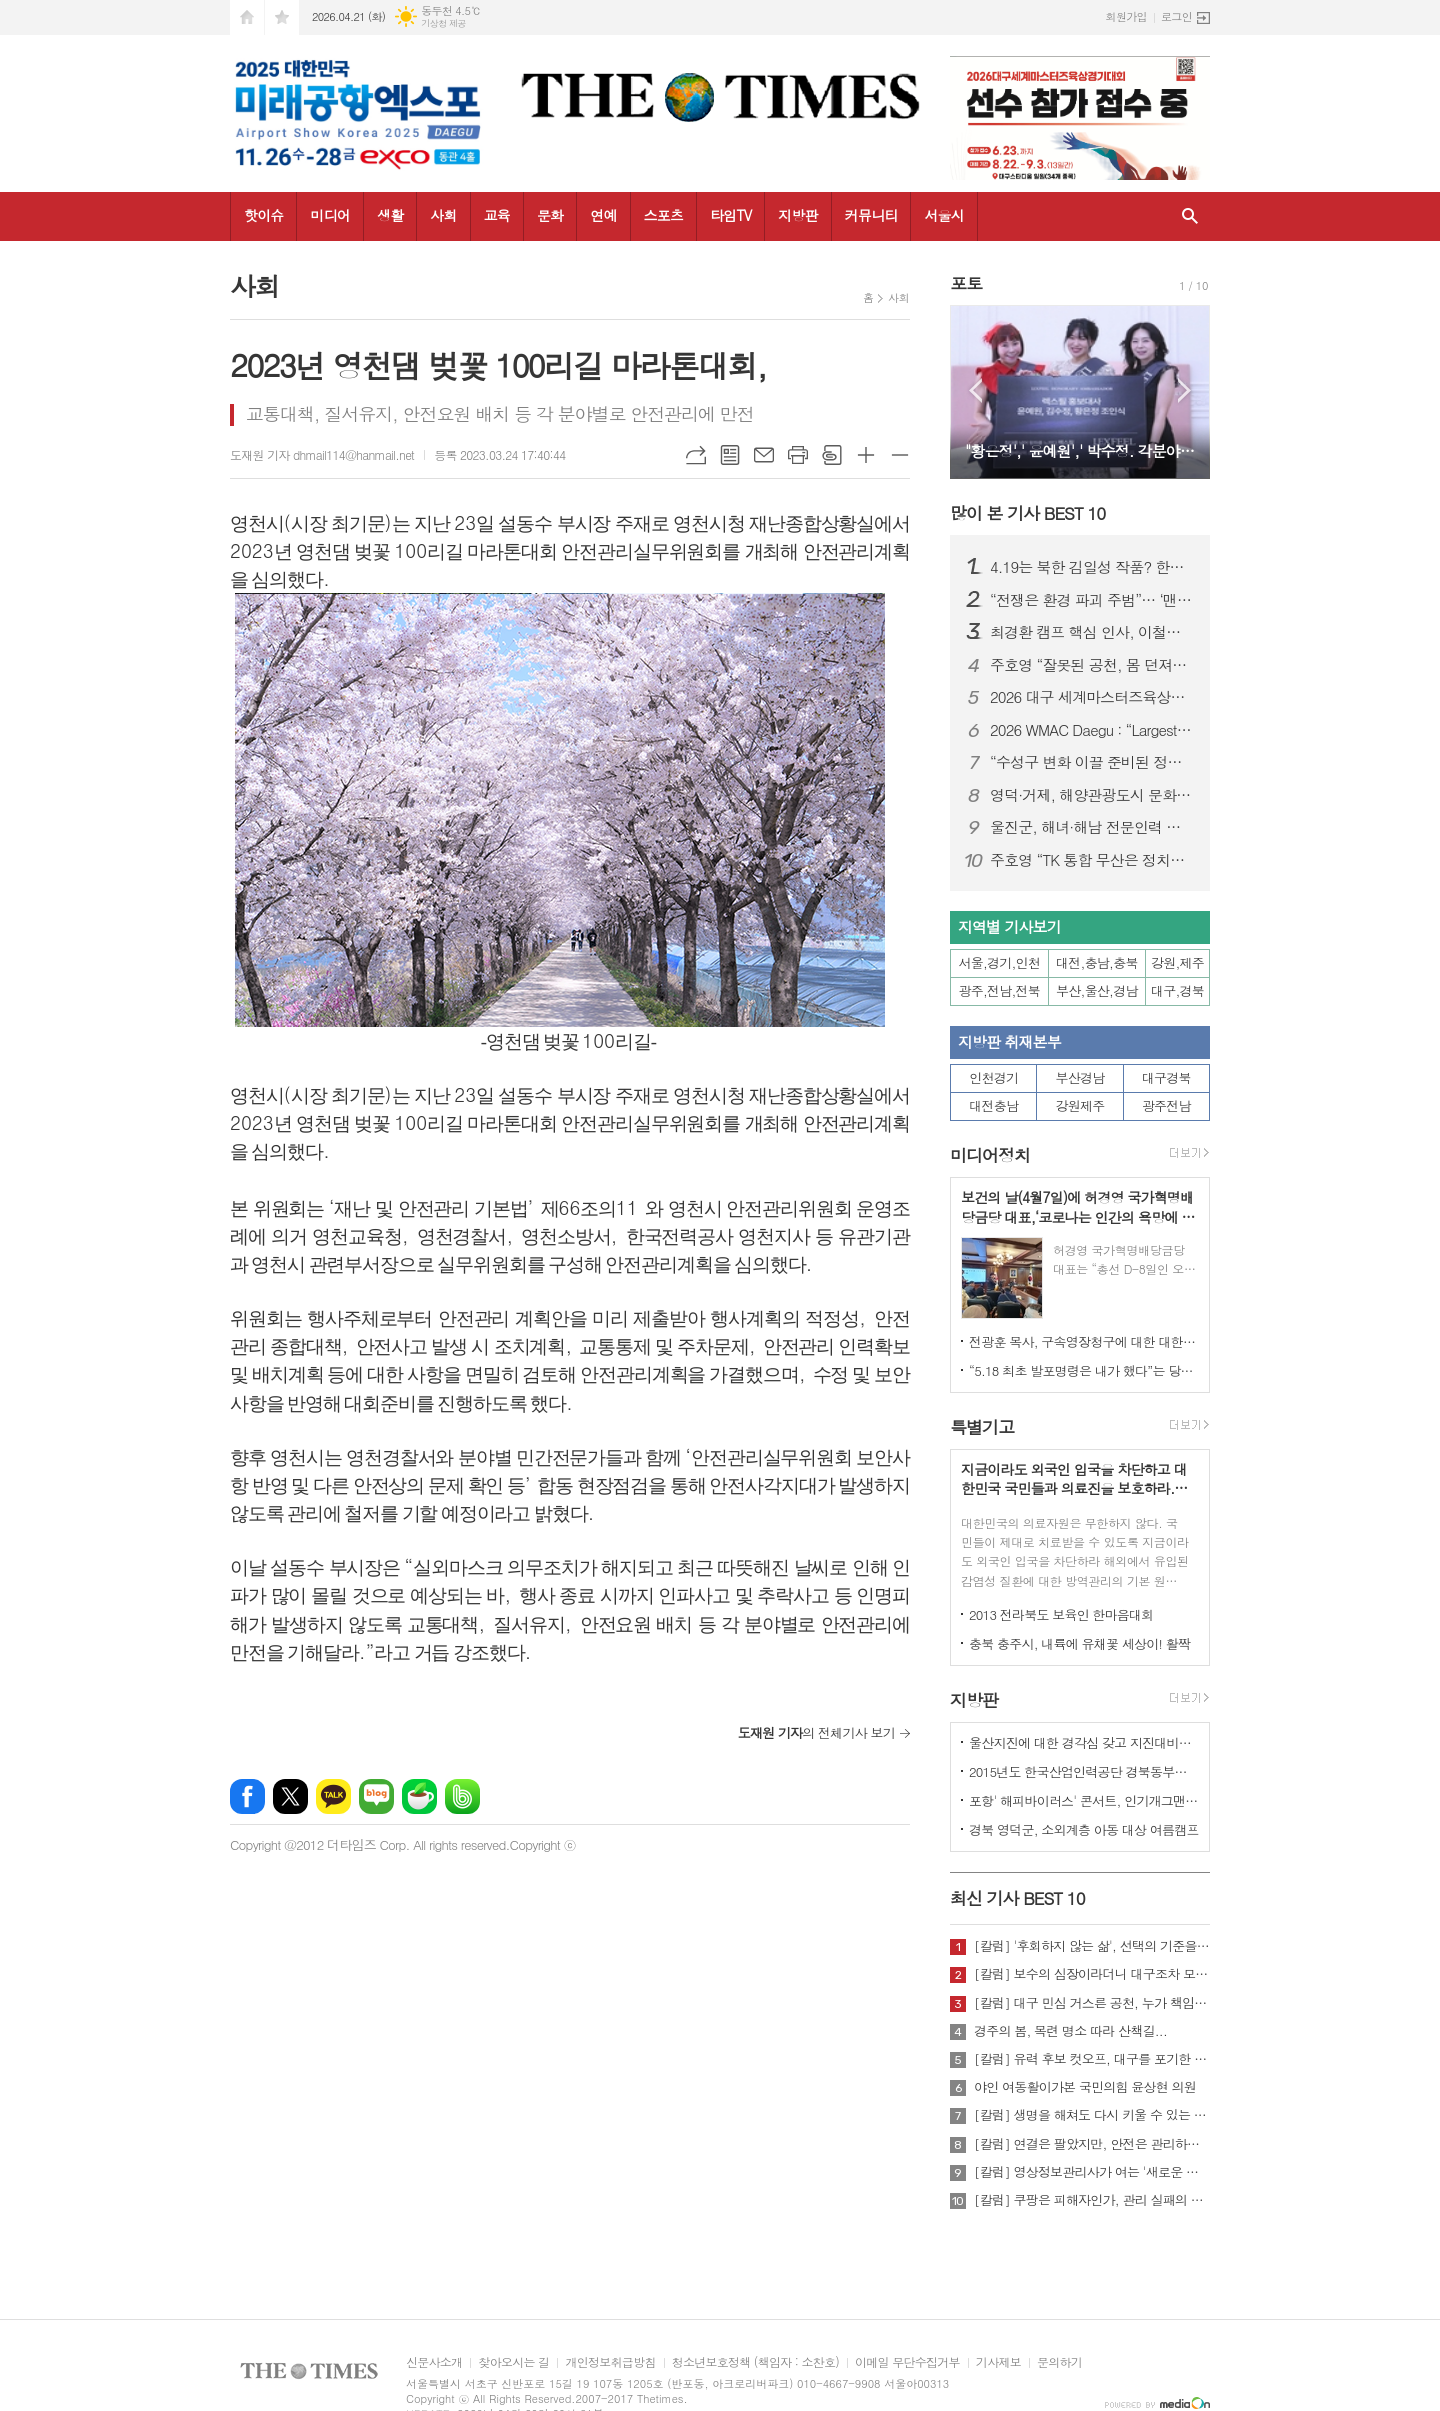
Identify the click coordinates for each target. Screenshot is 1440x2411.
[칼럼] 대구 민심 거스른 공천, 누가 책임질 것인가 (1092, 2003)
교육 (497, 215)
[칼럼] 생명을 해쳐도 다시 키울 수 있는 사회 (1092, 2115)
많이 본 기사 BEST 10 (1027, 513)
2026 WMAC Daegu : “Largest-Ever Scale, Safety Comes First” (1092, 730)
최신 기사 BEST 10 (1017, 1898)
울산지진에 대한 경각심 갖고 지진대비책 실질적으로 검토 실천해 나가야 (1084, 1742)
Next (1184, 390)
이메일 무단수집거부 (907, 2362)
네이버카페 (419, 1796)
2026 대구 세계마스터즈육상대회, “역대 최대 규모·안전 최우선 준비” (1092, 697)
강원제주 (1080, 1105)
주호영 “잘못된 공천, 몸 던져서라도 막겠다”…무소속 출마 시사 (1092, 665)
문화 (550, 215)
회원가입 (1126, 16)
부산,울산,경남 (1097, 990)
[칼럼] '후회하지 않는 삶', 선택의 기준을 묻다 (1092, 1946)
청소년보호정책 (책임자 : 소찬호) (755, 2362)
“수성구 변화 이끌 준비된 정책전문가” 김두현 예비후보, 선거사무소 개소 (1092, 762)
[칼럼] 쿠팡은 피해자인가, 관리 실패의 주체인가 (1092, 2200)
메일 (764, 455)
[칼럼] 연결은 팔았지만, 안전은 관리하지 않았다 (1092, 2144)
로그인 (1176, 16)
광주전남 (1166, 1105)
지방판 (797, 215)
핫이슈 (263, 215)
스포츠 (663, 215)
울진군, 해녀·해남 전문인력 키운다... (1092, 827)
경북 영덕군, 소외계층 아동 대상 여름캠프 (1084, 1829)
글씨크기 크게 (866, 455)
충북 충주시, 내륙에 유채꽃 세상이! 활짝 (1079, 1643)
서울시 (943, 215)
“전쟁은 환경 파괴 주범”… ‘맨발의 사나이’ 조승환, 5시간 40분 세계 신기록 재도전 (1092, 600)
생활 (390, 215)
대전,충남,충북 (1097, 962)
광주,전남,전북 (1000, 990)
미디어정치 (990, 1155)
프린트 (798, 455)
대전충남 (993, 1105)
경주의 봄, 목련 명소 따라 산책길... (1070, 2031)
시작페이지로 (247, 17)
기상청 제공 (443, 23)
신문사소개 (434, 2362)
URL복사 (696, 455)
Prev (975, 390)
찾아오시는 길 (513, 2362)
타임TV (730, 215)
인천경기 (993, 1077)
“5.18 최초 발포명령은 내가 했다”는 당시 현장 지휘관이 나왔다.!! (1084, 1370)
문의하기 (1059, 2362)
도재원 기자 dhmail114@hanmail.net (322, 454)
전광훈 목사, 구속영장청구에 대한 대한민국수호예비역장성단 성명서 (1084, 1341)
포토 (966, 283)
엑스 (290, 1796)
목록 (730, 455)
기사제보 (998, 2362)
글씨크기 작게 (900, 455)
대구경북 (1166, 1077)
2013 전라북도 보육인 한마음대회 (1061, 1614)
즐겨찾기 (282, 17)
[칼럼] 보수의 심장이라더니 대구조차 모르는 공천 (1092, 1974)
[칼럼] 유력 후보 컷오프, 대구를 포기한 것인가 (1092, 2059)
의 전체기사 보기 (816, 1732)
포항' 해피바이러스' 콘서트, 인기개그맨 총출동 (1084, 1800)
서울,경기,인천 (1000, 962)
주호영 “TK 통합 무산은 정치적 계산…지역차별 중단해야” (1092, 860)
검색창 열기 (1190, 216)
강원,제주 (1177, 962)
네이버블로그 (376, 1796)
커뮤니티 (871, 215)
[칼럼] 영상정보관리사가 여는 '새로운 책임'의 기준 (1092, 2172)
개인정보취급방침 (610, 2362)
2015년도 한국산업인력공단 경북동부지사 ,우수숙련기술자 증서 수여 (1084, 1771)
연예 (603, 215)
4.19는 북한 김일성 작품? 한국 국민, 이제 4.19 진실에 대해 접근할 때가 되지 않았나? (1092, 567)
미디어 (329, 215)
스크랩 (832, 455)
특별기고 (982, 1427)
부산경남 (1080, 1077)
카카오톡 (333, 1796)
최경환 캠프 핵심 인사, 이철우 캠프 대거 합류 (1092, 632)
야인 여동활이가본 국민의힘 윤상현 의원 (1085, 2087)
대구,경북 (1177, 990)
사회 (443, 215)
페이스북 (247, 1796)
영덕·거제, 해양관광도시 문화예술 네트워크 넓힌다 (1092, 795)
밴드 (462, 1796)
